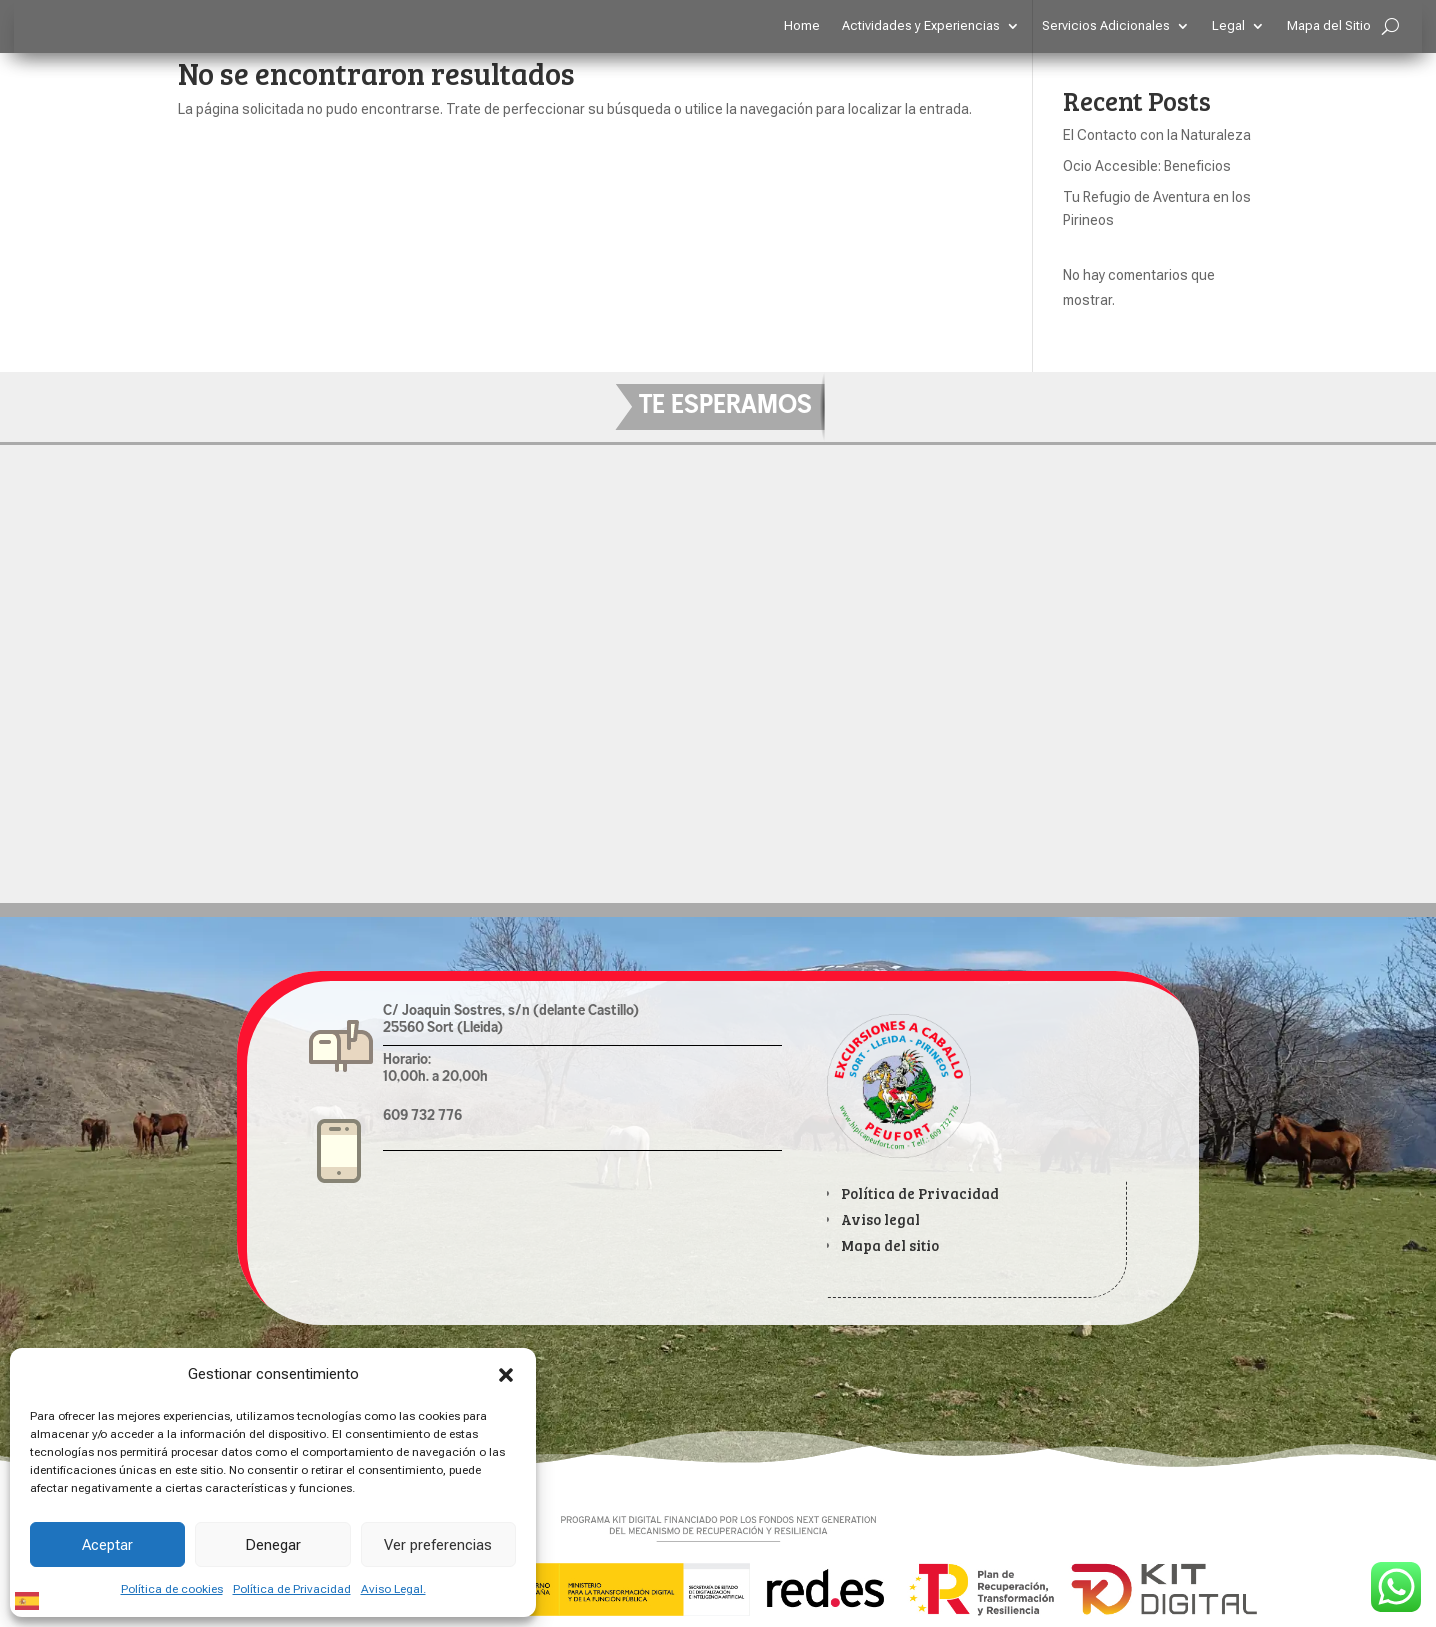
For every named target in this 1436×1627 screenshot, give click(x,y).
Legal (1228, 26)
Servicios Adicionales (1106, 26)
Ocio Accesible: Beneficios (1147, 166)
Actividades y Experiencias (921, 26)
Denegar (273, 1545)
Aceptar (107, 1545)
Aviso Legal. (393, 1589)
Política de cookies (172, 1589)
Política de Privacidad (292, 1589)
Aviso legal (880, 1219)
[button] (506, 1375)
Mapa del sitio (890, 1245)
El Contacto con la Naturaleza (1157, 135)
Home (802, 26)
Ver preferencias (438, 1545)
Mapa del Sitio (1329, 26)
